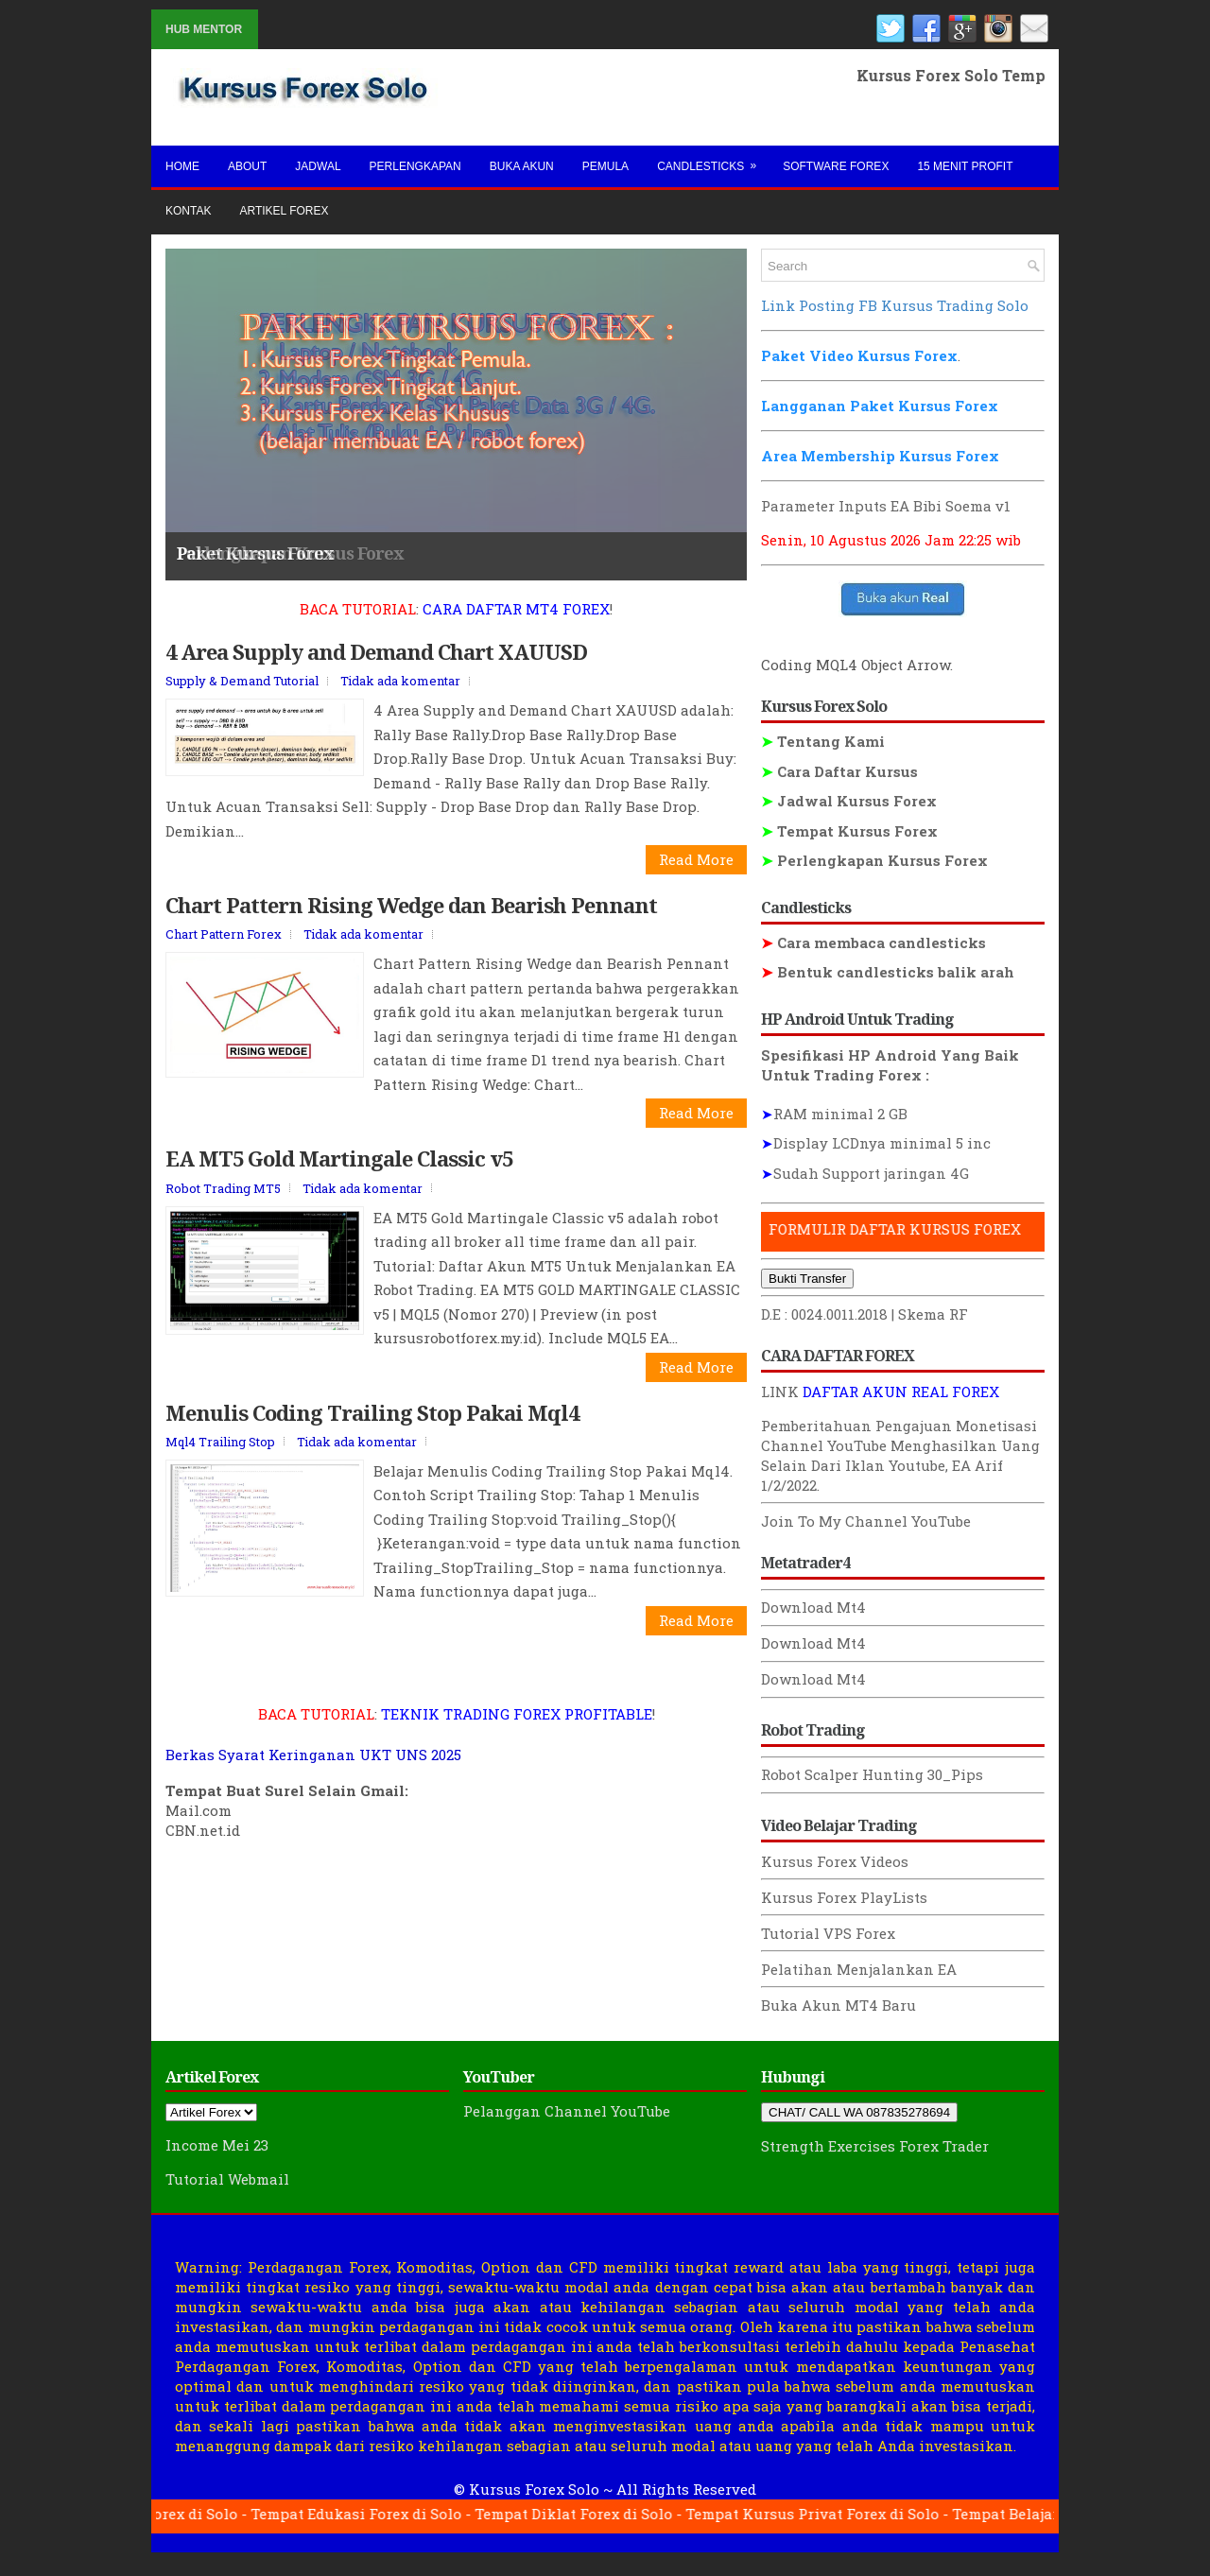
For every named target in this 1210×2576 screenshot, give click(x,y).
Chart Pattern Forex (223, 948)
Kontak (188, 210)
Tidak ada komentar (400, 694)
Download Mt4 (813, 1607)
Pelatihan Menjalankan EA (859, 1969)
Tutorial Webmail (227, 2179)
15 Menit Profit (964, 166)
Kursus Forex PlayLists (844, 1897)
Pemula (605, 166)
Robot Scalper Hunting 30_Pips (872, 1774)
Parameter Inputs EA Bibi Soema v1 (886, 505)
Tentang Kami (823, 741)
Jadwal (317, 166)
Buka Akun (522, 166)
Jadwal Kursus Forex (849, 800)
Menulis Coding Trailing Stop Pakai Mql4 (372, 1426)
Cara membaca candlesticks (873, 942)
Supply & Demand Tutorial (242, 694)
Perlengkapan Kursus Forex (874, 860)
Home (182, 166)
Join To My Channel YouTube (866, 1521)
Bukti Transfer (807, 1278)
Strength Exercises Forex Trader (875, 2145)
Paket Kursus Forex (255, 553)
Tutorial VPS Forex (828, 1933)
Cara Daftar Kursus (839, 771)
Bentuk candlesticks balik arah (887, 971)
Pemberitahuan (816, 1425)
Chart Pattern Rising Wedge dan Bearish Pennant (411, 919)
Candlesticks (713, 159)
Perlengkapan (415, 166)
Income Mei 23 (216, 2144)
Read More (696, 873)
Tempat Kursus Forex (849, 830)
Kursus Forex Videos (834, 1861)
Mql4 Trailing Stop (220, 1455)
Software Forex (836, 166)
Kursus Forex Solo (534, 2489)
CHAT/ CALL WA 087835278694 (859, 2112)
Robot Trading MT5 (223, 1202)
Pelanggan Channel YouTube (566, 2110)
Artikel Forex (283, 210)
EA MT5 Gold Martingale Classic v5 (338, 1172)
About (247, 166)
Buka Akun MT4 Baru (838, 2005)
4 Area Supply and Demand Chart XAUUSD (376, 665)
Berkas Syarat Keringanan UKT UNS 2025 (313, 1768)
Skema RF (933, 1314)
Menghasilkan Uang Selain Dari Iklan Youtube (900, 1455)
